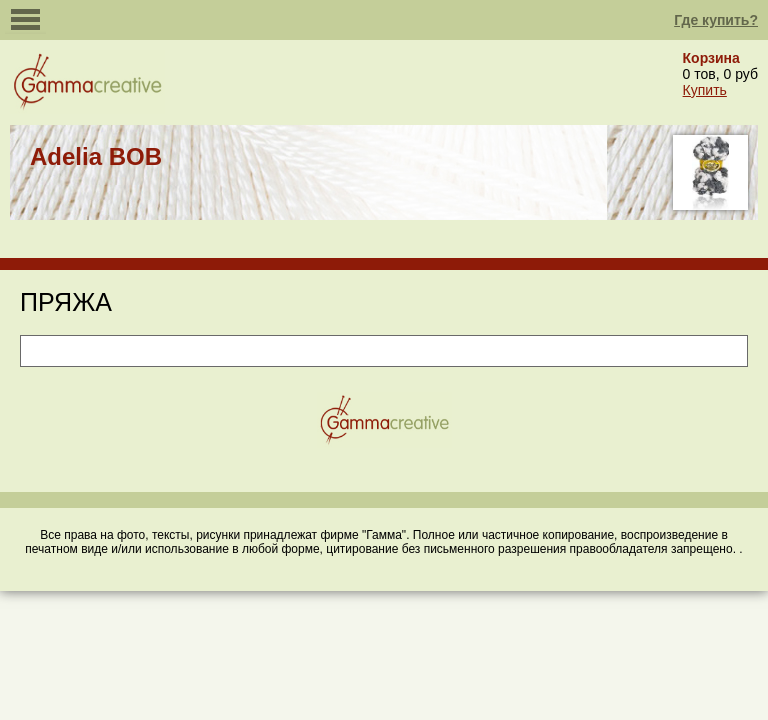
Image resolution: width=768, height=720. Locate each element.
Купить (705, 90)
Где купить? (716, 20)
